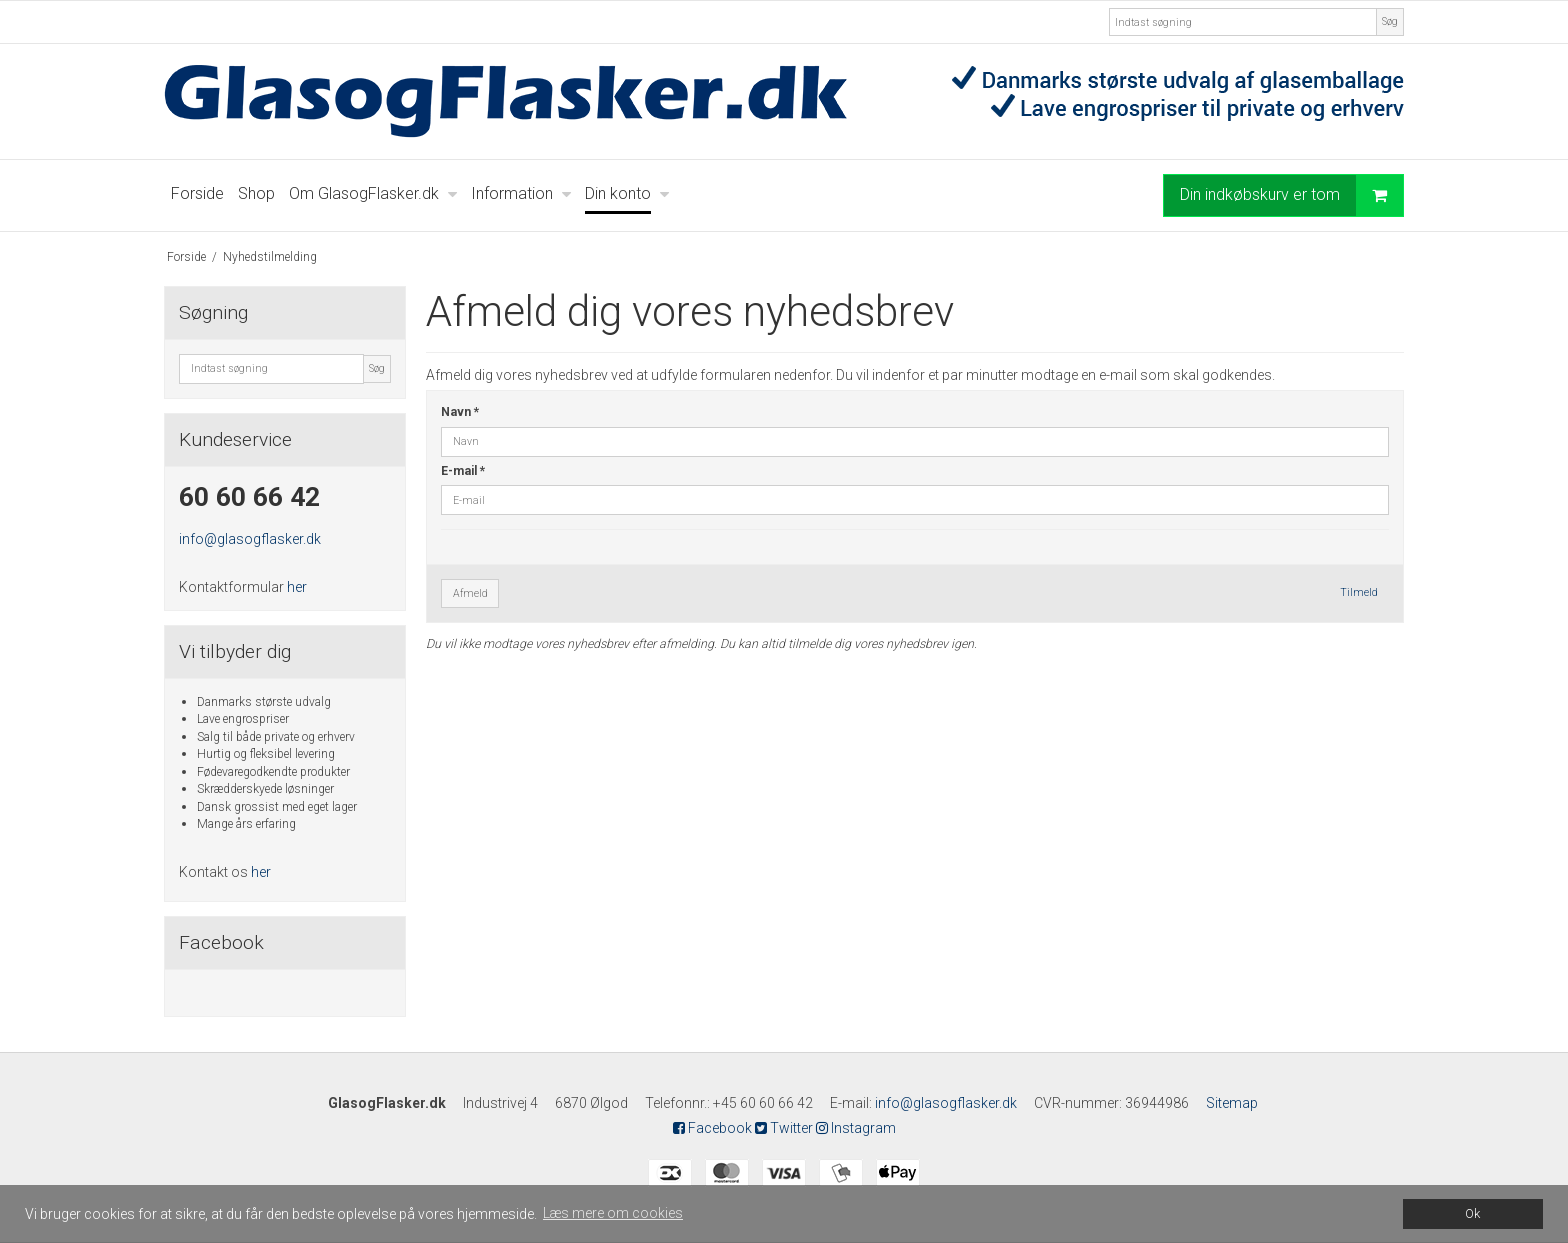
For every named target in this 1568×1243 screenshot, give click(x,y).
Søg (1390, 21)
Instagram (856, 1128)
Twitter (784, 1128)
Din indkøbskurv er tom (1291, 195)
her (297, 587)
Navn (460, 412)
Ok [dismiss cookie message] (1472, 1213)
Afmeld (470, 593)
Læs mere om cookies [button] (613, 1213)
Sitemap (1232, 1103)
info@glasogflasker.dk (250, 539)
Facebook (712, 1128)
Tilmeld (1359, 592)
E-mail (463, 471)
